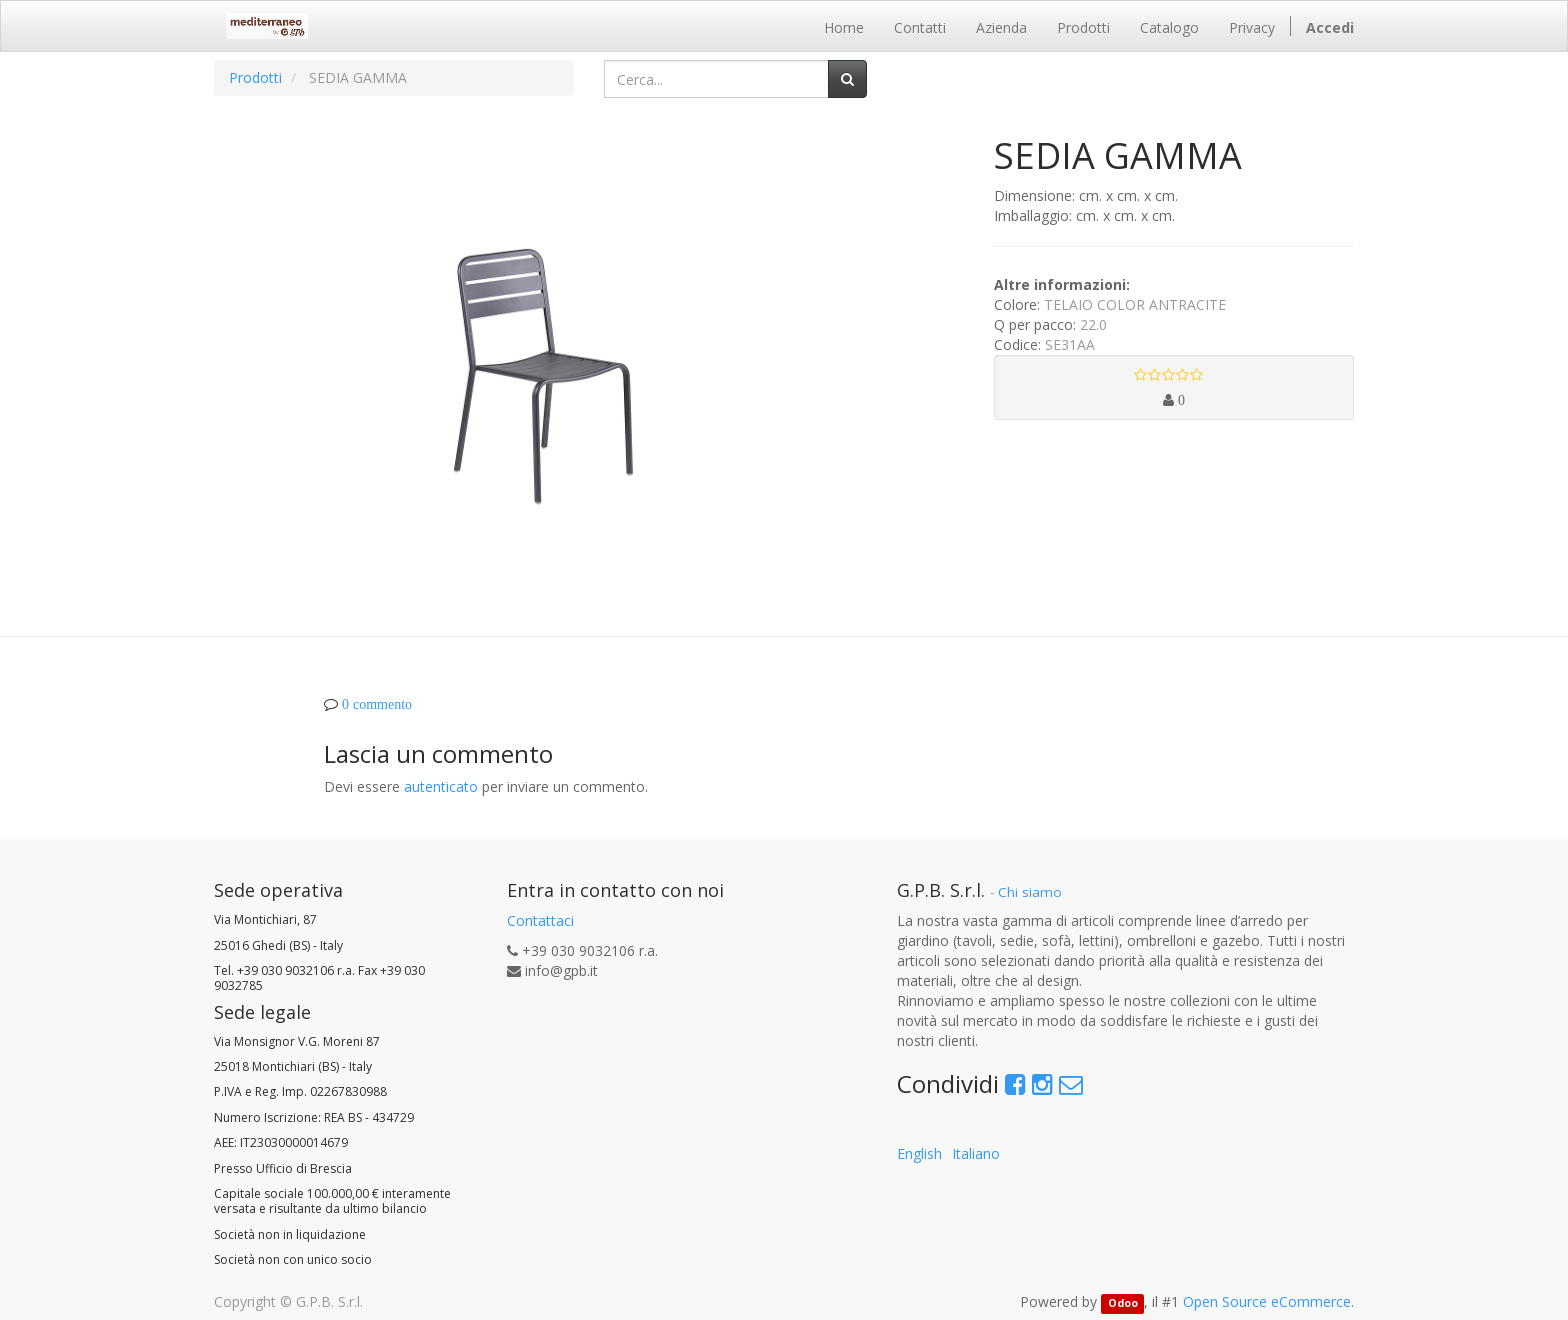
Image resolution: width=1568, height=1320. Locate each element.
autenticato (441, 786)
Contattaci (540, 920)
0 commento (377, 704)
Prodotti (255, 77)
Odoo (1123, 1303)
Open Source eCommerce (1267, 1301)
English (919, 1153)
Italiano (976, 1153)
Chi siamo (1030, 892)
